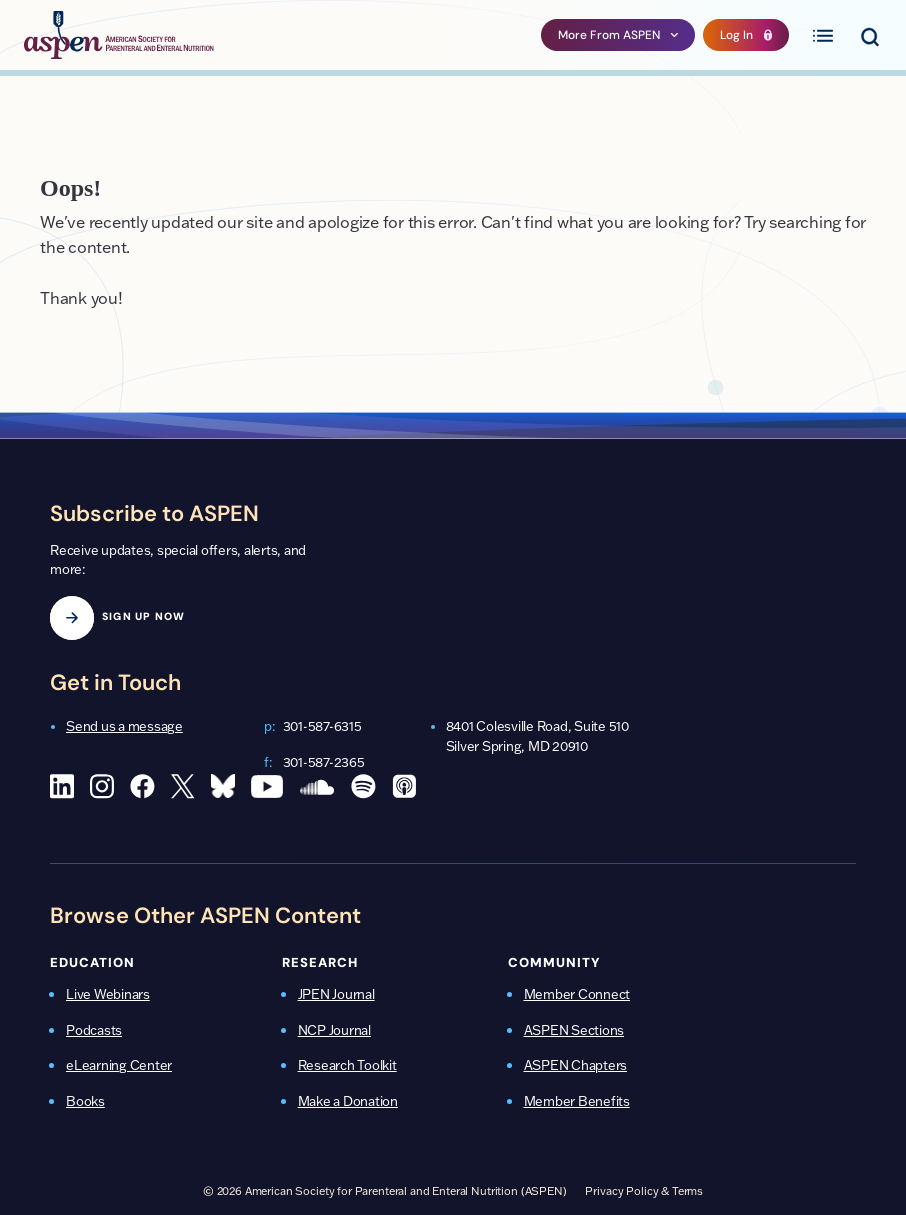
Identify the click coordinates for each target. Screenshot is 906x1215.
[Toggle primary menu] (823, 35)
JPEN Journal (336, 994)
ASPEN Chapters (576, 1065)
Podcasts (94, 1030)
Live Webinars (108, 994)
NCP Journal (334, 1030)
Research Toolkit (347, 1065)
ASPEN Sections (574, 1030)
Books (85, 1101)
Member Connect (577, 994)
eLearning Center (119, 1065)
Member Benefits (577, 1101)
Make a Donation (348, 1101)
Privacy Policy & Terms (644, 1191)
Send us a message (124, 726)
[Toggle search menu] (869, 35)
